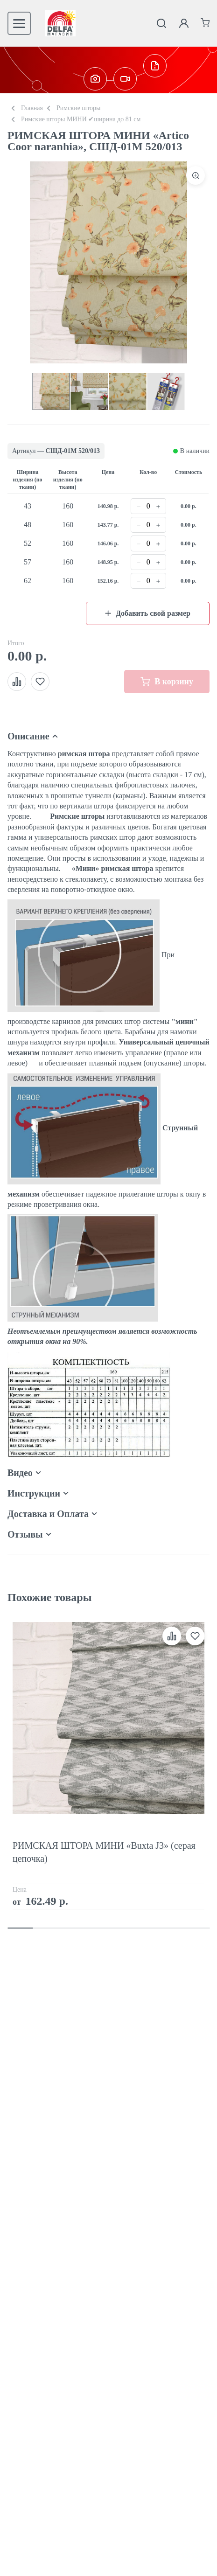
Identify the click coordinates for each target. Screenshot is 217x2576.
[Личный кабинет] (183, 23)
